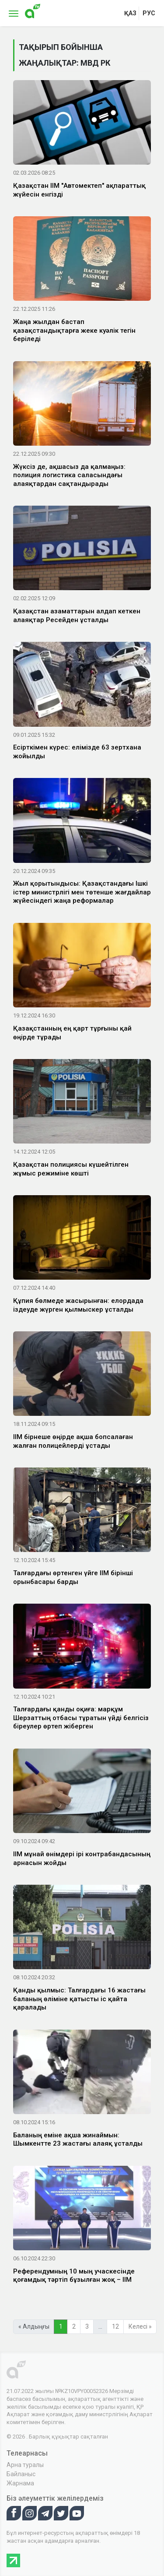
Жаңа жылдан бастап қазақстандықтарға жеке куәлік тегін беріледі (74, 330)
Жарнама (20, 2483)
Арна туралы (25, 2464)
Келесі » (140, 2326)
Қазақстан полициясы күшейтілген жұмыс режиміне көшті (71, 1169)
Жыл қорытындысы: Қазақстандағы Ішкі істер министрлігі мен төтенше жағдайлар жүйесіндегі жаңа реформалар (82, 892)
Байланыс (21, 2473)
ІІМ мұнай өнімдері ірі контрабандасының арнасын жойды (81, 1858)
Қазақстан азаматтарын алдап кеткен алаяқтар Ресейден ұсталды (76, 615)
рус (149, 13)
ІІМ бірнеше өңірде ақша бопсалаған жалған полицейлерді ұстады (73, 1441)
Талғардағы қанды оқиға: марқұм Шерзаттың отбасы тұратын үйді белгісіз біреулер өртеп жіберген (81, 1717)
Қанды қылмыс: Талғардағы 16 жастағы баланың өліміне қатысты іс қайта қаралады (79, 1998)
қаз (130, 13)
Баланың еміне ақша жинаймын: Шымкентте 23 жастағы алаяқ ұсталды (78, 2139)
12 (115, 2326)
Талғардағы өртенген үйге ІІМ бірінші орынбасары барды (73, 1577)
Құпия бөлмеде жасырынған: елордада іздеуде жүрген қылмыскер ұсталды (78, 1305)
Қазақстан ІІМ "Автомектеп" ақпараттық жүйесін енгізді (79, 190)
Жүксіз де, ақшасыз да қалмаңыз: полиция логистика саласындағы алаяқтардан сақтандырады (69, 475)
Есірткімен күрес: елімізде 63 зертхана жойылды (77, 751)
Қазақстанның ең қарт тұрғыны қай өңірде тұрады (72, 1032)
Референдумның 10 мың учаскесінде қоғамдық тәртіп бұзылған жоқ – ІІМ (74, 2275)
